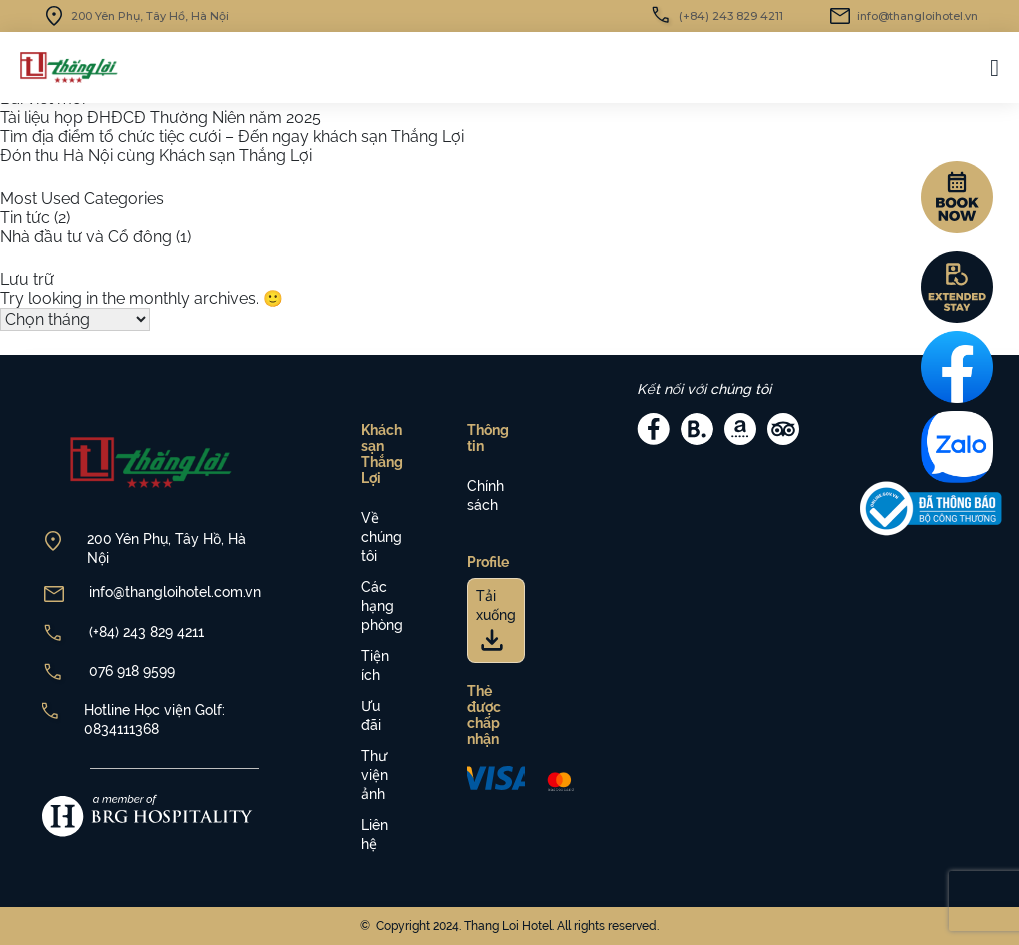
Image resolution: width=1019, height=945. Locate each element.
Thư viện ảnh (374, 775)
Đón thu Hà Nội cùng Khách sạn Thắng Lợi (156, 155)
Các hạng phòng (382, 606)
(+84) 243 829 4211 (146, 632)
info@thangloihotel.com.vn (175, 592)
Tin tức (25, 217)
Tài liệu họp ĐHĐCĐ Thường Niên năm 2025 (160, 117)
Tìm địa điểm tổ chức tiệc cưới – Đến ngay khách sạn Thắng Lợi (232, 136)
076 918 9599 (132, 671)
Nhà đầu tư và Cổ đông (86, 236)
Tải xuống (496, 617)
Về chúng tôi (381, 537)
